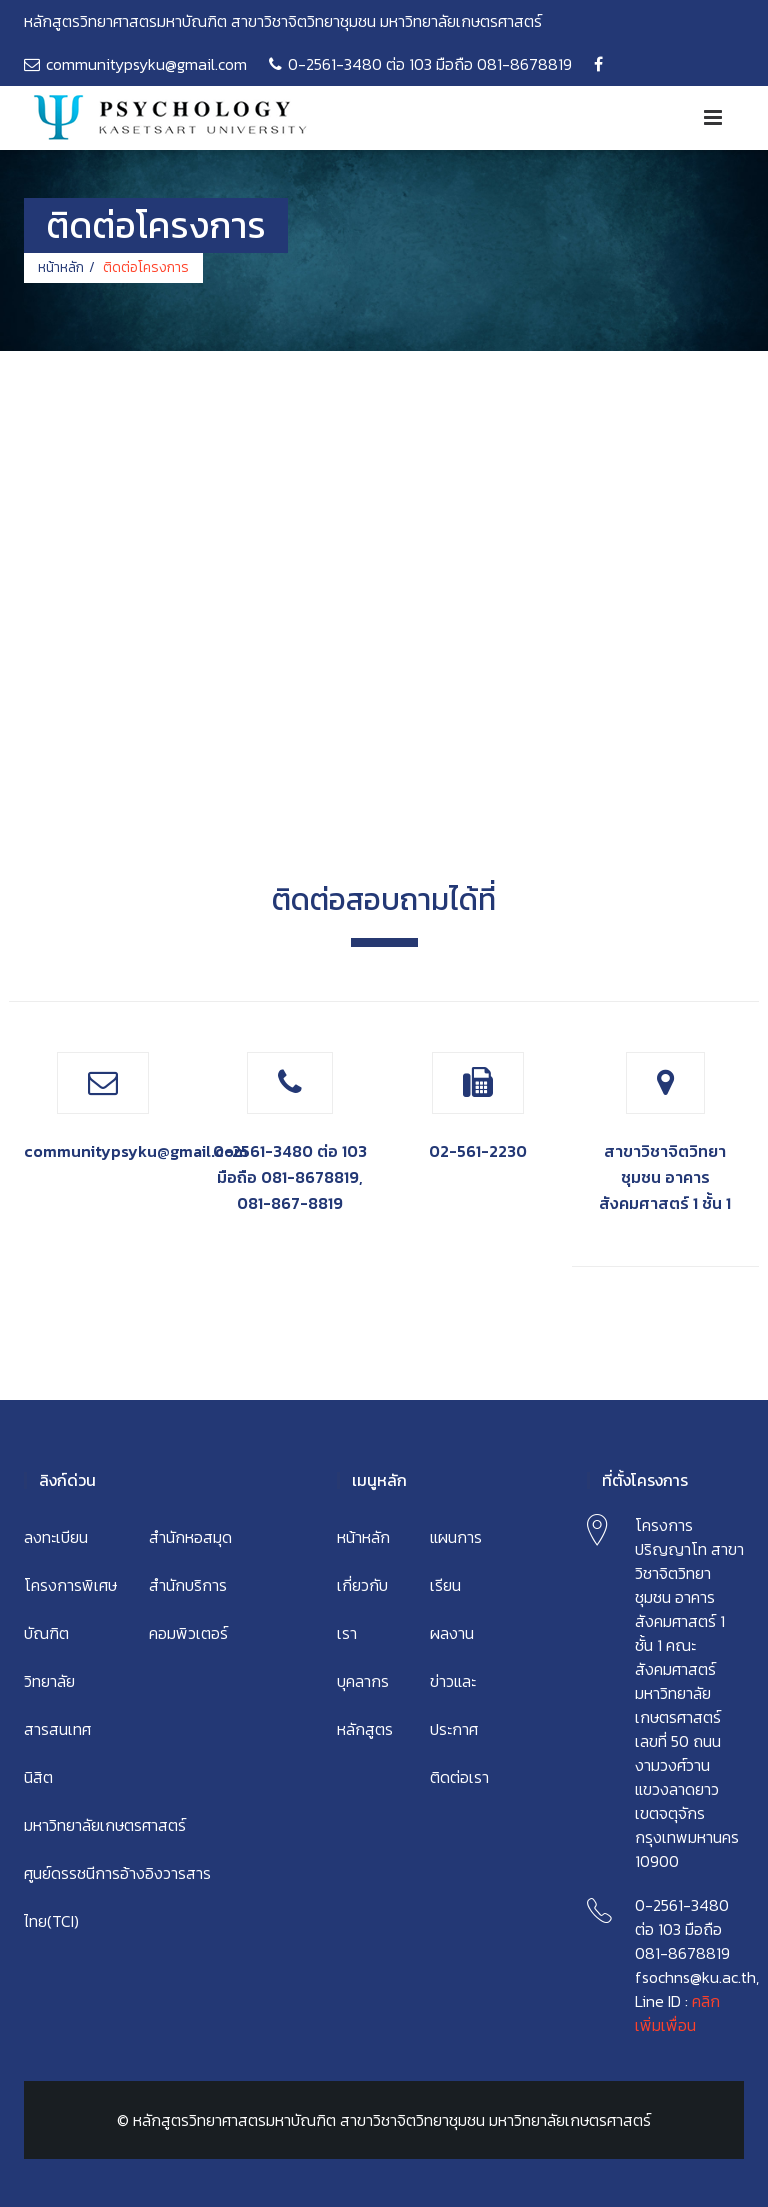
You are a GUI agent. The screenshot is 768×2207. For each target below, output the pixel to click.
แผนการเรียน (456, 1561)
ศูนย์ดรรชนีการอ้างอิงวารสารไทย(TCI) (117, 1897)
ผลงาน (452, 1633)
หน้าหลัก (61, 267)
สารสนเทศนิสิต (57, 1753)
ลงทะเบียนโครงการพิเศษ (70, 1561)
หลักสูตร (365, 1729)
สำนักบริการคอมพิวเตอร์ (188, 1609)
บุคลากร (363, 1681)
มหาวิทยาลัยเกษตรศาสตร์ (105, 1825)
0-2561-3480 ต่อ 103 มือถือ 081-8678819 (420, 64)
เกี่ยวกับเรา (362, 1609)
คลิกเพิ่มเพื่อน (677, 2013)
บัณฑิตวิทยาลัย (49, 1657)
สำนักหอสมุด (190, 1537)
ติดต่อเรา (459, 1777)
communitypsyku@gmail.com (135, 64)
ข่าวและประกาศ (454, 1705)
